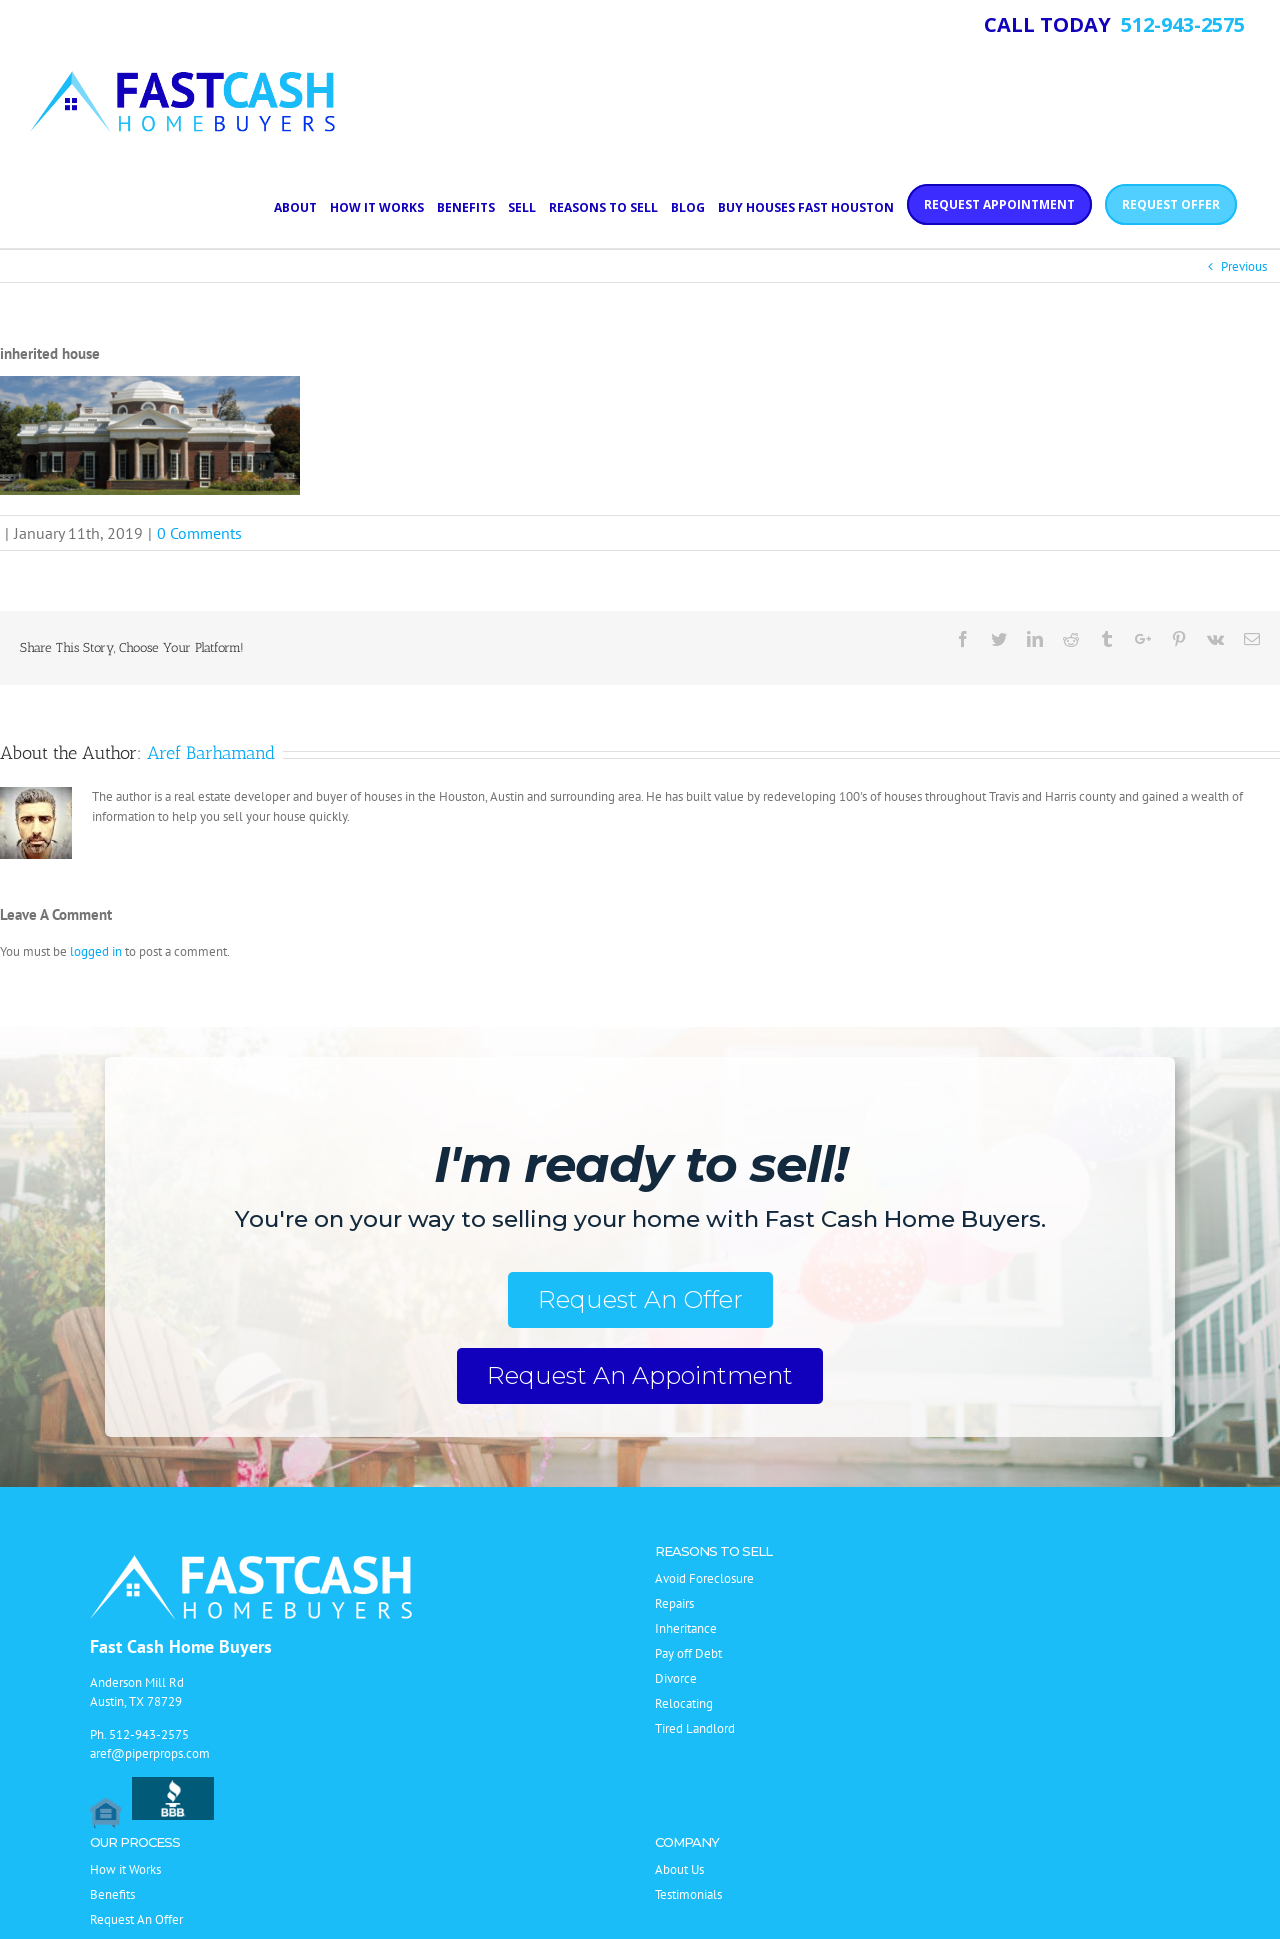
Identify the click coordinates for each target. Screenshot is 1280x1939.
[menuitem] (302, 206)
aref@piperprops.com (150, 1753)
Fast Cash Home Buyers (181, 1646)
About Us (679, 1869)
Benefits (112, 1894)
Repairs (674, 1603)
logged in (96, 951)
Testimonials (688, 1894)
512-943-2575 (149, 1734)
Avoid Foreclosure (704, 1578)
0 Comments (199, 533)
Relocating (684, 1703)
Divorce (676, 1678)
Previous (1244, 266)
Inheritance (686, 1628)
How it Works (125, 1869)
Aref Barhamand (211, 753)
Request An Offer (640, 1299)
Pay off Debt (688, 1653)
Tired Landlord (695, 1728)
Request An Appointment (640, 1375)
